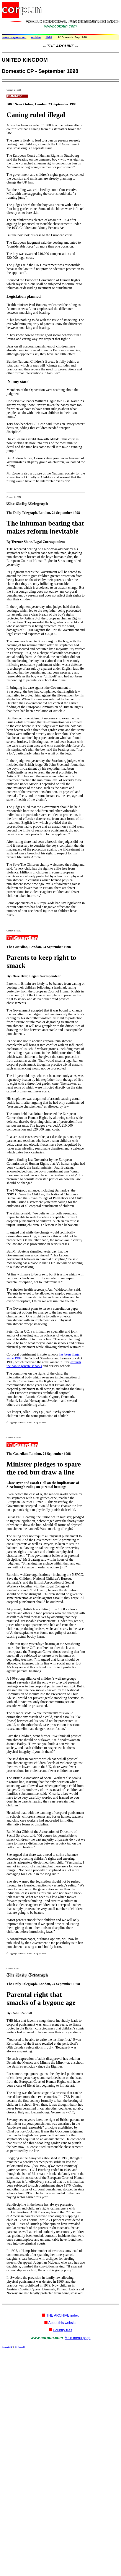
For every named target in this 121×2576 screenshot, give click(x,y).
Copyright (7, 2347)
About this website (62, 2323)
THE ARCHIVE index (62, 2315)
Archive (36, 37)
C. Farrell (20, 2347)
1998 (49, 37)
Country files (62, 2330)
